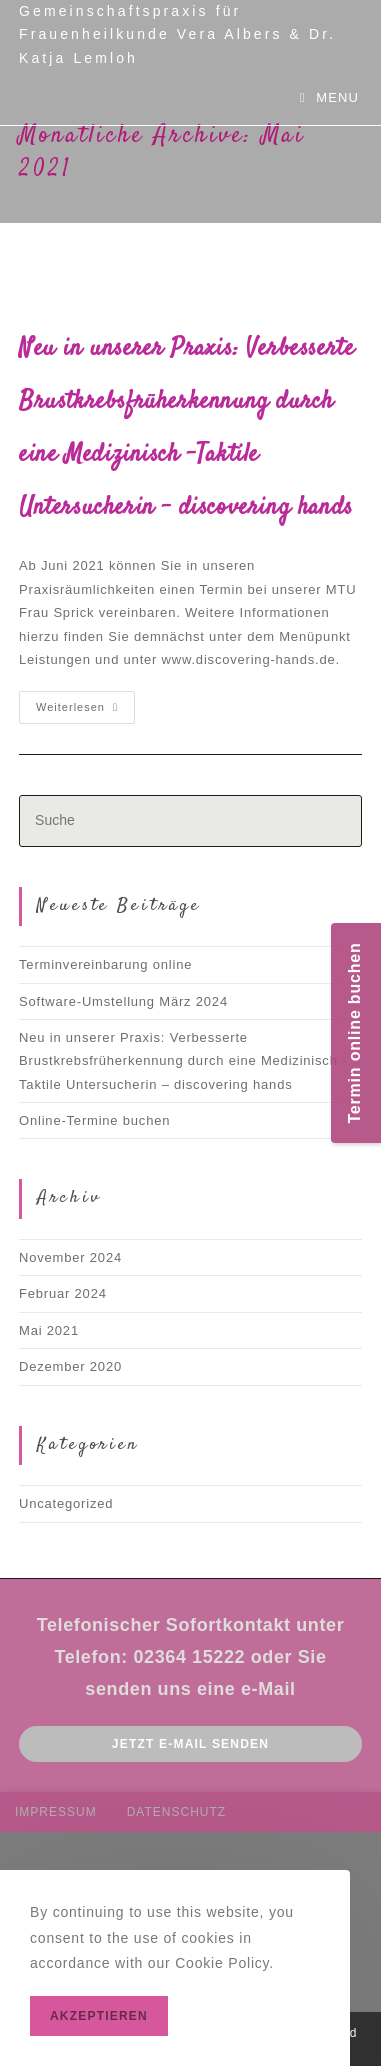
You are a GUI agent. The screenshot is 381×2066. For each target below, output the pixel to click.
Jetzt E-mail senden (190, 1744)
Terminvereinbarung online (105, 964)
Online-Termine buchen (94, 1120)
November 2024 (70, 1257)
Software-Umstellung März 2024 (123, 1001)
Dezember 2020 (70, 1366)
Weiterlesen (85, 712)
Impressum (56, 1812)
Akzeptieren (99, 2016)
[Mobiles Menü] (329, 97)
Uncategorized (66, 1503)
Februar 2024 (63, 1293)
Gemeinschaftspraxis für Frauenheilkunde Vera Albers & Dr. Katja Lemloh (177, 34)
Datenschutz (176, 1812)
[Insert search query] (190, 820)
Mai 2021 (49, 1330)
